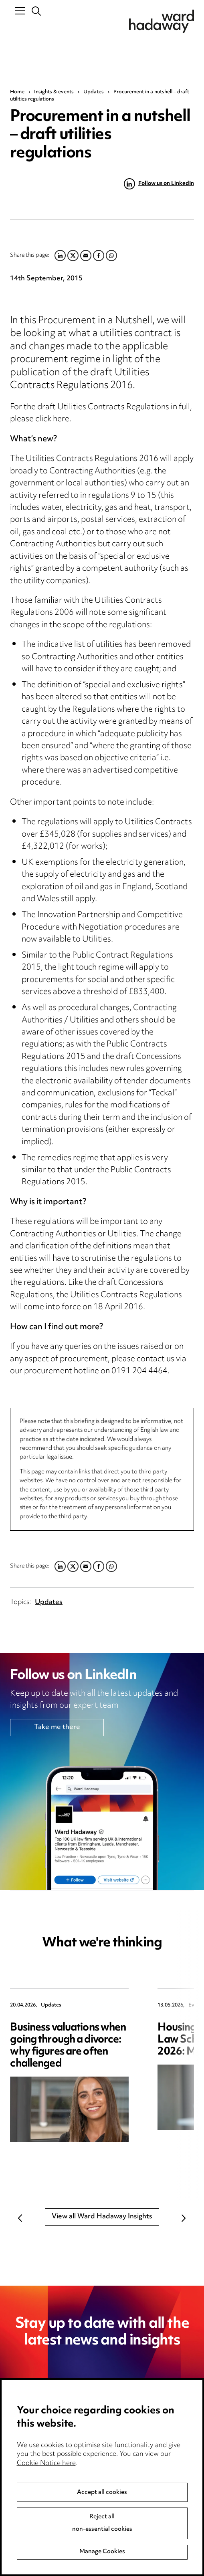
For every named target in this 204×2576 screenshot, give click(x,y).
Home (17, 92)
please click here (39, 419)
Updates (93, 92)
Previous (20, 2218)
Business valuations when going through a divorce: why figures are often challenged (68, 2046)
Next (184, 2218)
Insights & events (54, 92)
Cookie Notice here (46, 2489)
